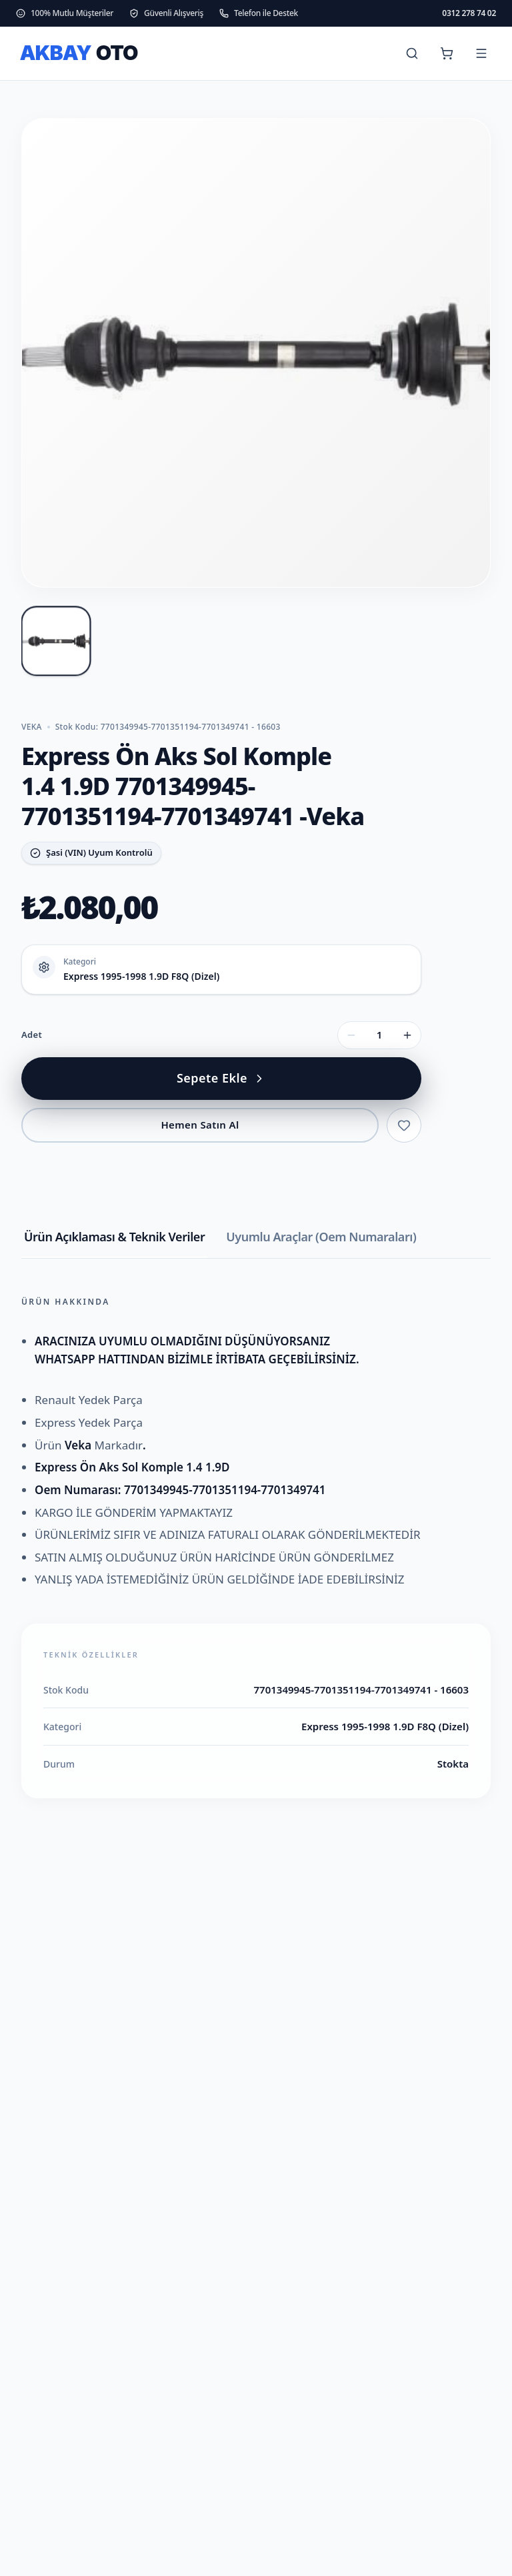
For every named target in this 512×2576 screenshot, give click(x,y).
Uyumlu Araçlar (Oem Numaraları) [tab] (321, 1237)
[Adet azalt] (351, 1035)
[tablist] (256, 1243)
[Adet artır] (407, 1035)
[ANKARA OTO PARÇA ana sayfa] (87, 53)
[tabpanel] (256, 1547)
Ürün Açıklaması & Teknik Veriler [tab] (114, 1237)
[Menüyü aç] (481, 53)
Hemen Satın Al (200, 1124)
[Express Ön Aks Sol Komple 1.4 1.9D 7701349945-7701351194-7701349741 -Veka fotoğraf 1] (56, 641)
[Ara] (412, 53)
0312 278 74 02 (469, 13)
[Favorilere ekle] (404, 1125)
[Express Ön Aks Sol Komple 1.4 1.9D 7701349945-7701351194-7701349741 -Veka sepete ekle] (221, 1078)
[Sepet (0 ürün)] (446, 53)
